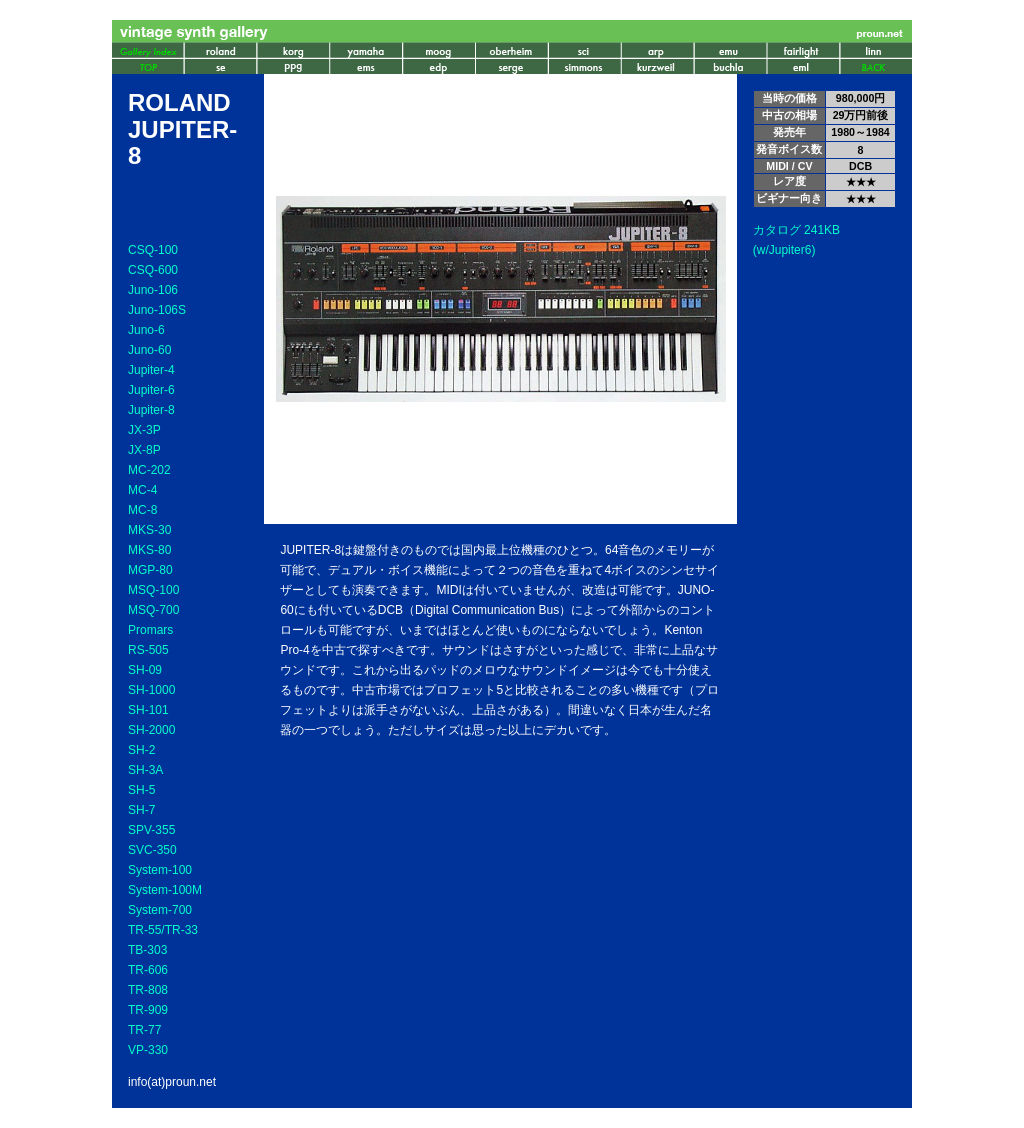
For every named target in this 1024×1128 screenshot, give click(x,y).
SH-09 (145, 670)
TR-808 (148, 990)
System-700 (160, 910)
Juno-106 (153, 290)
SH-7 (141, 810)
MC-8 (142, 510)
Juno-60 (149, 350)
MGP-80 (150, 570)
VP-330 (148, 1050)
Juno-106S (157, 310)
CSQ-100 (153, 250)
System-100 (160, 870)
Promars (150, 630)
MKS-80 (149, 550)
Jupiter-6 (151, 390)
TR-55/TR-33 (163, 930)
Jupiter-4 (151, 370)
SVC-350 (152, 850)
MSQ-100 (153, 590)
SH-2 (141, 750)
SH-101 (148, 710)
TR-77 (144, 1030)
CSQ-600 (153, 270)
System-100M (165, 890)
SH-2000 (151, 730)
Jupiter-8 (151, 410)
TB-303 (147, 950)
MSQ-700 (153, 610)
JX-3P (144, 430)
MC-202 (149, 470)
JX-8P (144, 450)
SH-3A (145, 770)
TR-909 (148, 1010)
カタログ (777, 230)
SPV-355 (151, 830)
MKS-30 (149, 530)
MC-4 (142, 490)
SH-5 (141, 790)
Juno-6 (146, 330)
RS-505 (148, 650)
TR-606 (148, 970)
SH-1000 (151, 690)
